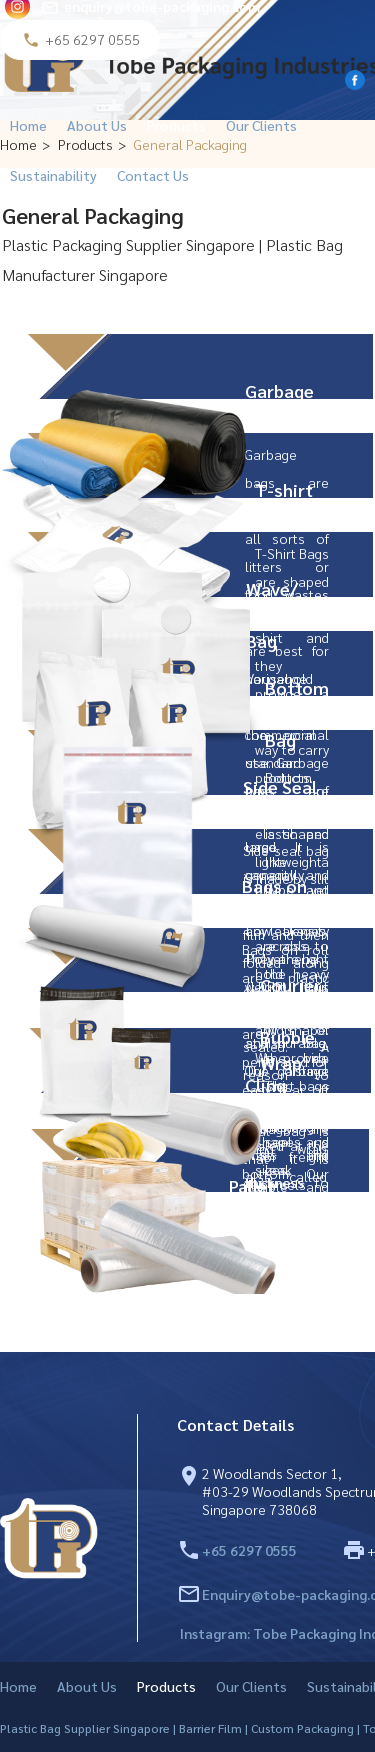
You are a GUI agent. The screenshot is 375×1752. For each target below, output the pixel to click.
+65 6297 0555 (249, 1550)
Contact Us (153, 175)
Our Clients (261, 125)
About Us (97, 125)
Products (176, 125)
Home (28, 125)
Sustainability (53, 175)
